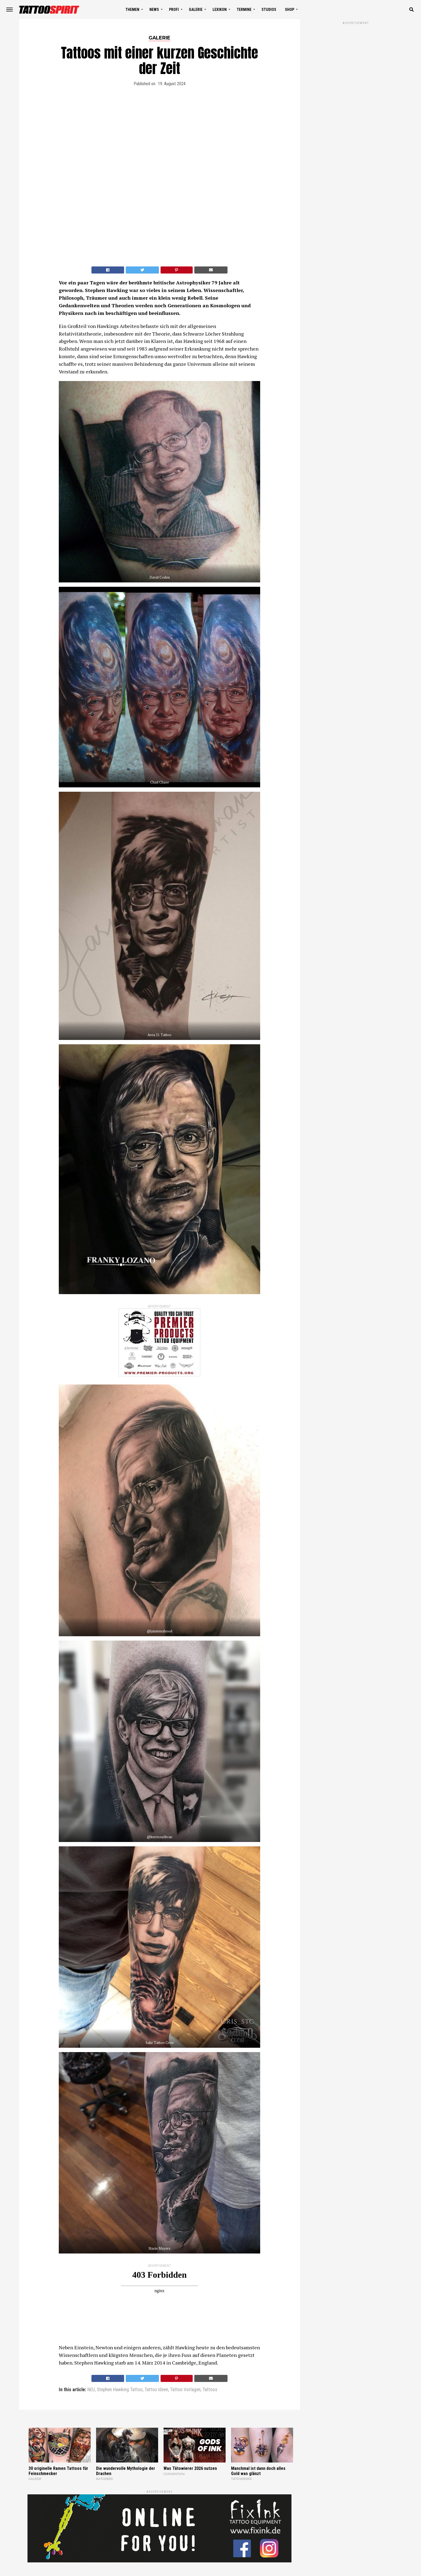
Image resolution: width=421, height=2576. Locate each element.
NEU (91, 2389)
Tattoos (209, 2389)
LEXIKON (220, 9)
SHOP (289, 9)
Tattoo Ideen (156, 2389)
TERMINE (244, 9)
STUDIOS (269, 9)
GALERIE (195, 9)
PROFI (174, 9)
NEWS (154, 9)
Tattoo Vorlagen (185, 2389)
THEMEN (132, 9)
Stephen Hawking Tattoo (120, 2389)
